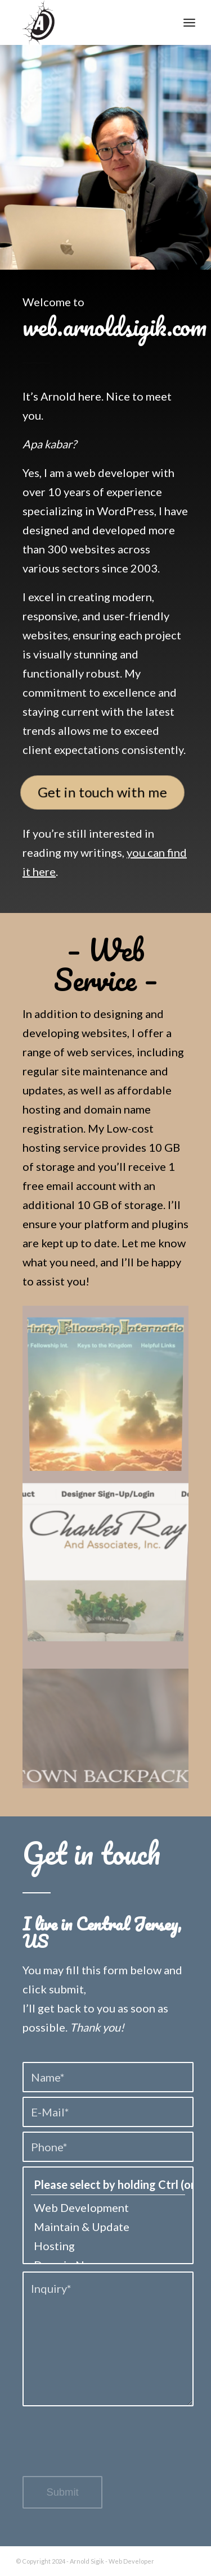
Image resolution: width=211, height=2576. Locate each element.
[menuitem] (189, 22)
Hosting (108, 2245)
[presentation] (108, 2449)
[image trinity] (110, 1393)
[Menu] (189, 22)
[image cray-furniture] (110, 1551)
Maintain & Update (108, 2226)
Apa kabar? (50, 444)
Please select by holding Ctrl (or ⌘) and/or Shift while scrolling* (108, 2185)
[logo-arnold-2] (87, 22)
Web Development (108, 2207)
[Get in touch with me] (102, 792)
